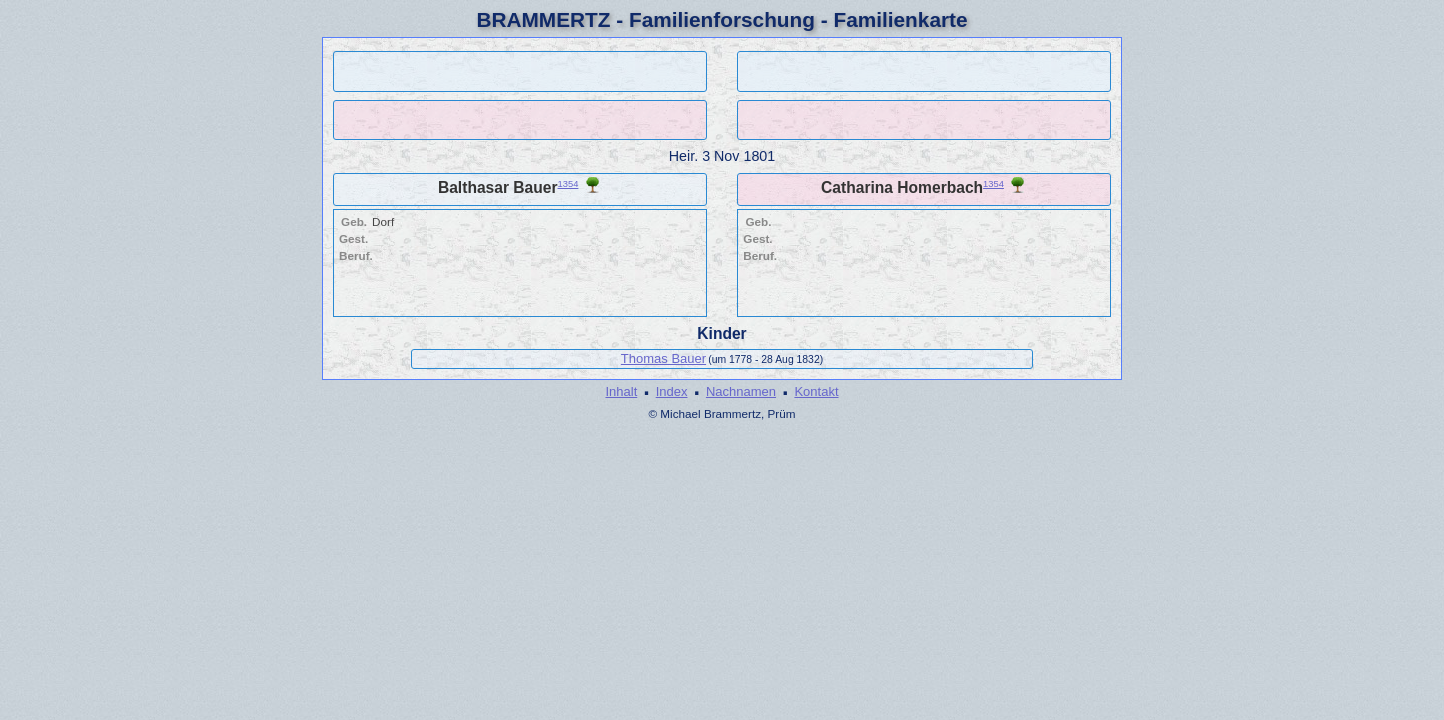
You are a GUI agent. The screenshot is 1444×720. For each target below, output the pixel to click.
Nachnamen (741, 391)
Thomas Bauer (663, 358)
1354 (568, 184)
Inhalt (621, 391)
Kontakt (816, 391)
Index (672, 391)
